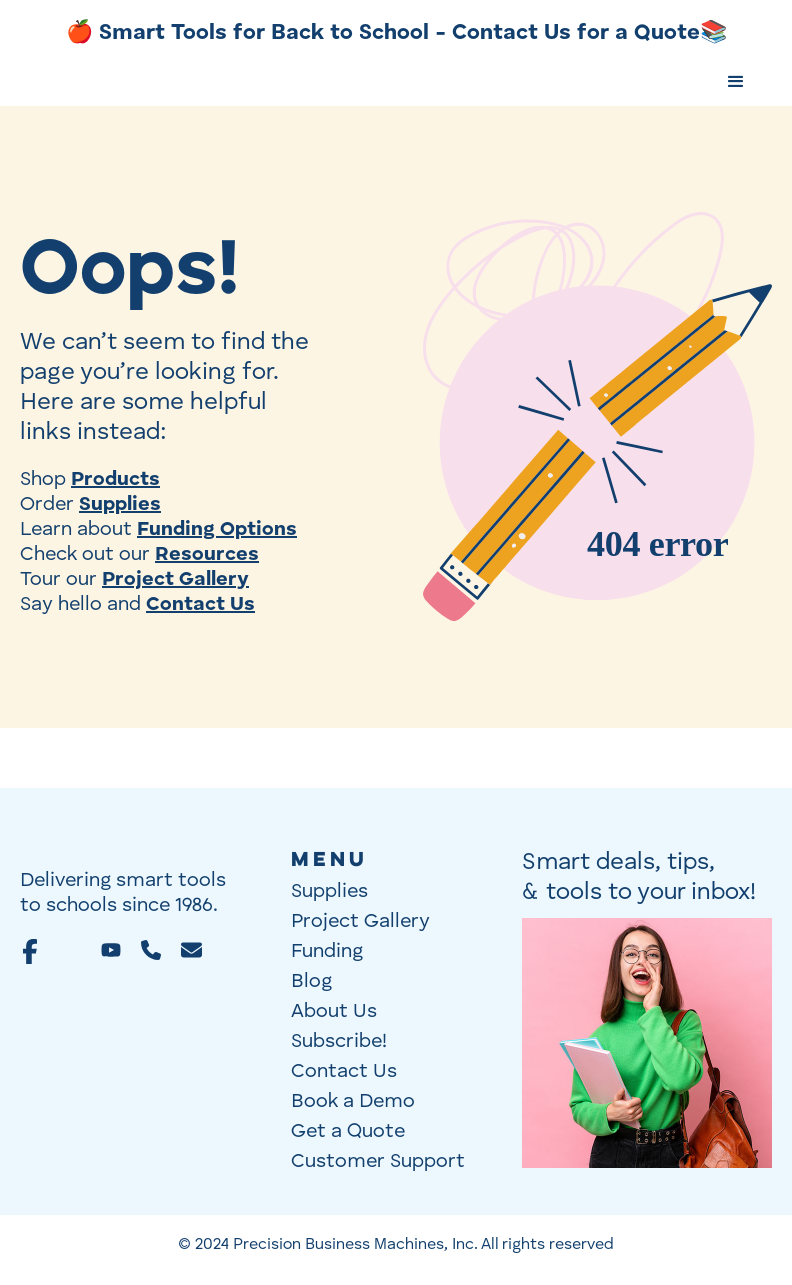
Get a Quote (348, 1132)
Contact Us (344, 1072)
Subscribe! (339, 1042)
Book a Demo (353, 1102)
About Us (334, 1012)
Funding (327, 952)
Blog (311, 982)
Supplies (329, 892)
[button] (736, 82)
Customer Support (378, 1162)
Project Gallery (360, 922)
